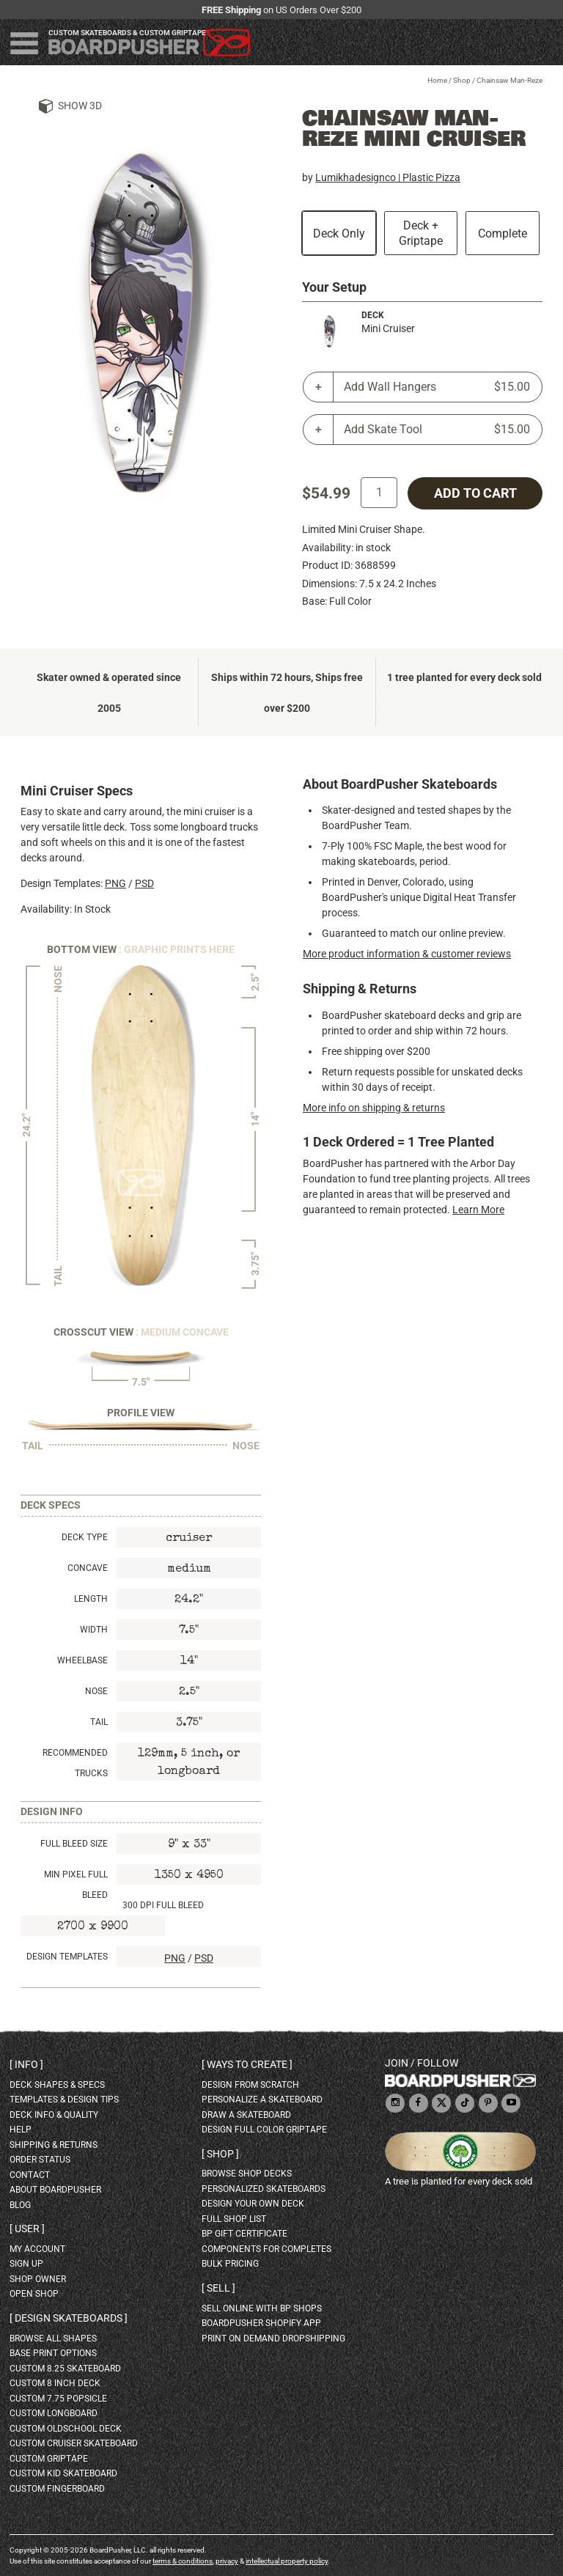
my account (37, 2249)
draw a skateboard (246, 2115)
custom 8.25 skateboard (65, 2368)
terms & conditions (182, 2561)
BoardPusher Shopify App (261, 2323)
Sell (218, 2288)
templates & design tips (64, 2099)
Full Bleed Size (74, 1844)
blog (20, 2205)
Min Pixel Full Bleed (76, 1884)
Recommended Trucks (75, 1763)
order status (40, 2159)
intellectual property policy (287, 2561)
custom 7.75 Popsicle (58, 2398)
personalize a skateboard (262, 2099)
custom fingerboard (57, 2489)
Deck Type (85, 1537)
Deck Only (339, 233)
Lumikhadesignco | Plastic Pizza (387, 177)
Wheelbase (82, 1660)
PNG (115, 883)
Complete (502, 233)
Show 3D (80, 105)
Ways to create (247, 2064)
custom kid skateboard (63, 2473)
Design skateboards (68, 2318)
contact (30, 2175)
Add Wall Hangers (437, 387)
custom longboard (53, 2413)
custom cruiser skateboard (74, 2443)
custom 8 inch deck (55, 2383)
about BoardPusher (55, 2190)
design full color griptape (264, 2129)
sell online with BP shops (262, 2308)
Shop (462, 80)
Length (91, 1599)
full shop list (234, 2219)
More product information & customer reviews (407, 954)
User (27, 2228)
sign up (26, 2264)
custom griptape (49, 2459)
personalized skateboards (263, 2189)
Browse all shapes (53, 2338)
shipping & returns (53, 2145)
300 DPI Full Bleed (163, 1905)
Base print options (53, 2353)
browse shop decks (247, 2173)
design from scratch (250, 2085)
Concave (87, 1568)
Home (437, 80)
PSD (144, 883)
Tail (99, 1722)
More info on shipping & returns (374, 1108)
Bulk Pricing (230, 2264)
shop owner (38, 2279)
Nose (96, 1691)
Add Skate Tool (437, 429)
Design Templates (67, 1956)
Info (26, 2064)
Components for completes (266, 2249)
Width (94, 1629)
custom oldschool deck (66, 2429)
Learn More (478, 1209)
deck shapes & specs (57, 2085)
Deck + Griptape (421, 233)
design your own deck (253, 2203)
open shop (34, 2294)
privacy (227, 2561)
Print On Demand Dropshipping (273, 2338)
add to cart (475, 493)
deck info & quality (54, 2115)
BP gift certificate (244, 2234)
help (21, 2129)
